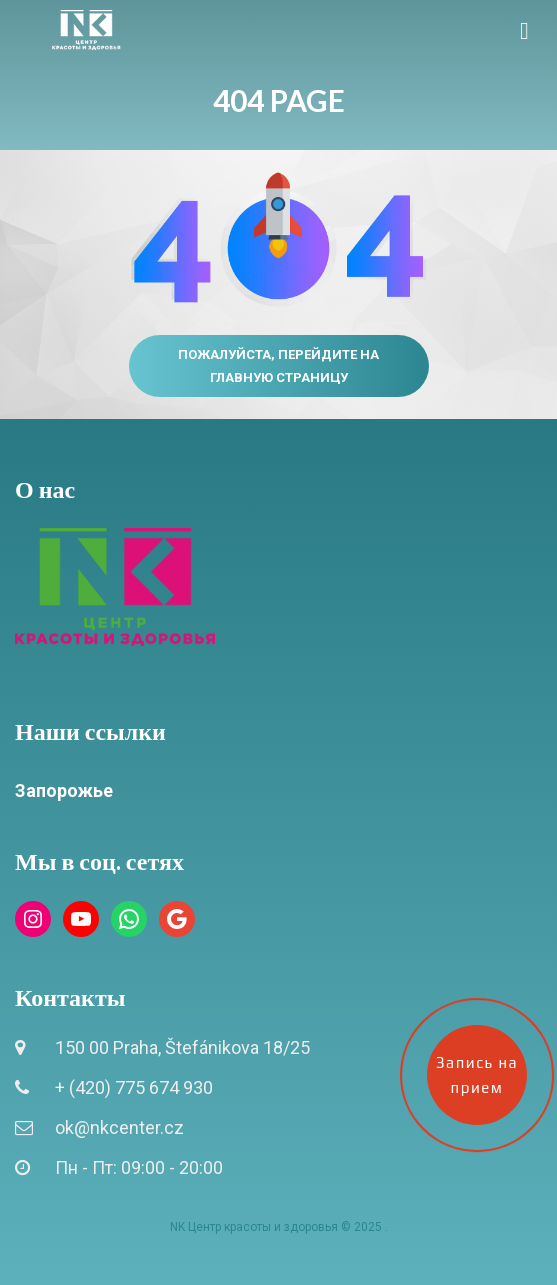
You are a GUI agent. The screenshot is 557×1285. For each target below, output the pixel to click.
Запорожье (64, 790)
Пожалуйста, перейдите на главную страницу (278, 366)
